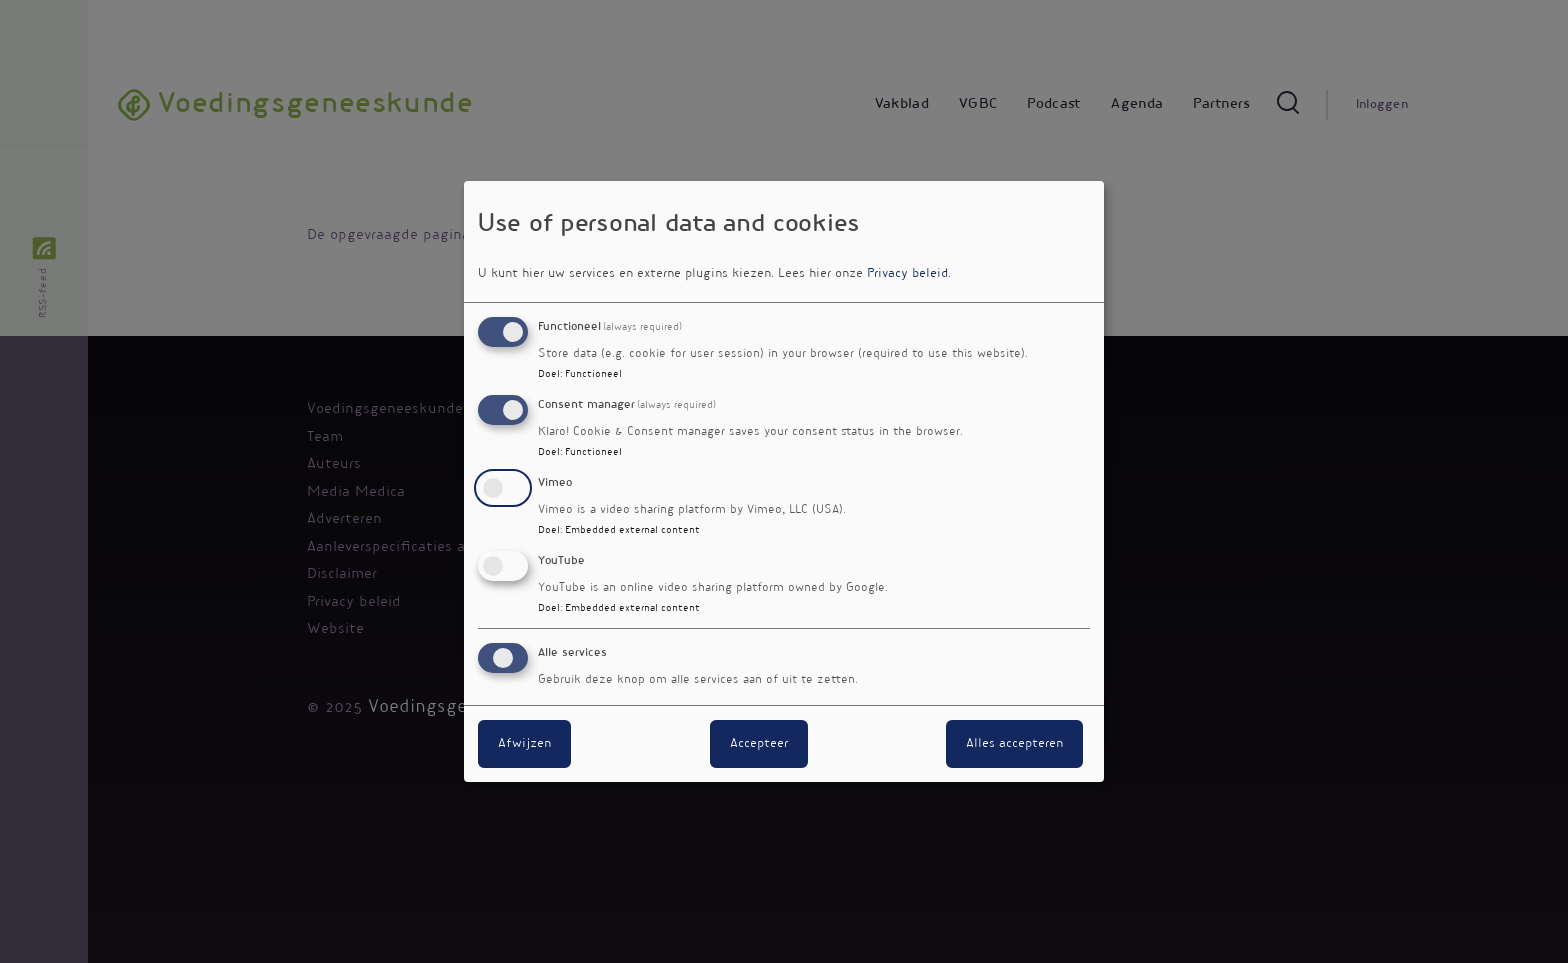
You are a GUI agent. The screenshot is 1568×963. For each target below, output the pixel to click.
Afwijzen (524, 744)
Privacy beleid (907, 274)
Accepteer (759, 744)
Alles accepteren (1014, 744)
